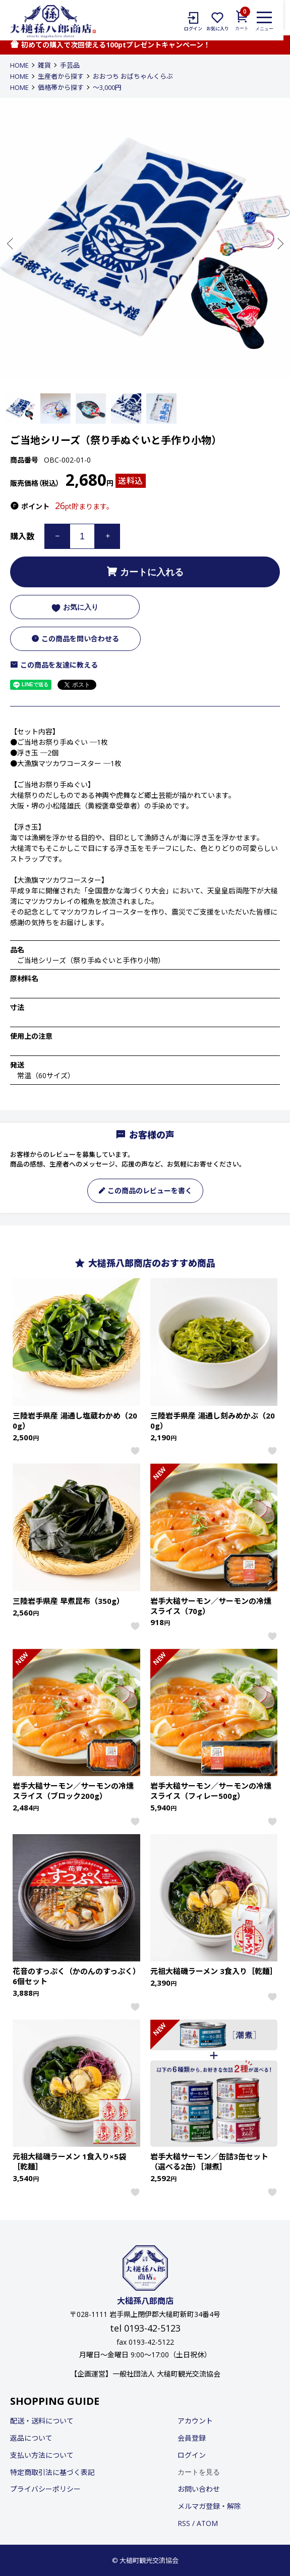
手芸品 (70, 65)
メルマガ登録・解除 (209, 2506)
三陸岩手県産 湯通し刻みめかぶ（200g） (212, 1420)
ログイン (192, 2455)
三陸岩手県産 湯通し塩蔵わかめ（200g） (75, 1420)
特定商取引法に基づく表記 (52, 2472)
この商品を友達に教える (54, 665)
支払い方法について (42, 2455)
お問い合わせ (199, 2489)
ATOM (207, 2523)
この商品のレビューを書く (145, 1190)
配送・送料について (42, 2421)
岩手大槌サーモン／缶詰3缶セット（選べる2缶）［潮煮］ (209, 2161)
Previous (11, 243)
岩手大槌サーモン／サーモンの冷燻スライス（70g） (210, 1606)
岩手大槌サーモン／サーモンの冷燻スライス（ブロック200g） (73, 1791)
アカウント (195, 2421)
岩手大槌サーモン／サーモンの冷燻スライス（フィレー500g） (210, 1791)
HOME (19, 65)
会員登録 (192, 2438)
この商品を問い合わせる (75, 638)
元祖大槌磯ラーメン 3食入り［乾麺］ (213, 1971)
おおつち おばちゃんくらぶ (133, 76)
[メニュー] (271, 21)
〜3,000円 (107, 87)
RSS (184, 2523)
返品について (31, 2438)
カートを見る (199, 2472)
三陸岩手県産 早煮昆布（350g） (68, 1601)
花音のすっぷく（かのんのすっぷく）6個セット (75, 1976)
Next (278, 243)
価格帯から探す (61, 87)
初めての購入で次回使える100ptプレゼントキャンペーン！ (110, 44)
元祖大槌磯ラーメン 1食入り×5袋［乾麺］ (69, 2161)
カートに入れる (145, 571)
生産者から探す (61, 76)
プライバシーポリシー (45, 2489)
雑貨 (44, 65)
